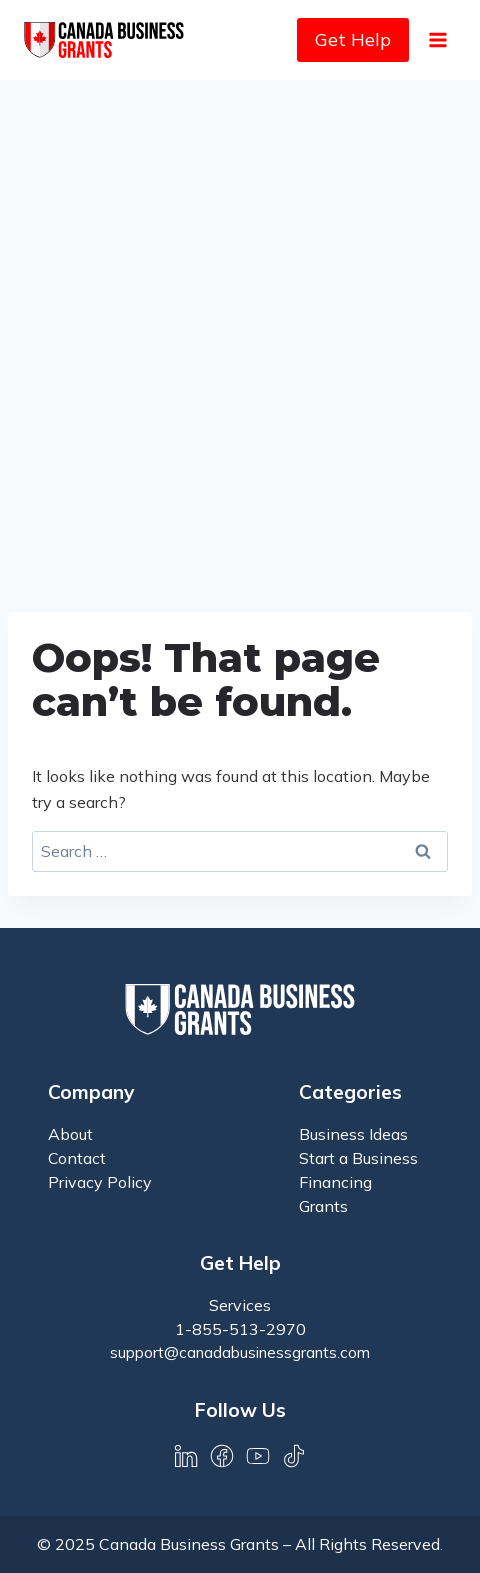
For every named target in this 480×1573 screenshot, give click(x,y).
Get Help (353, 39)
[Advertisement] (240, 330)
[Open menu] (437, 39)
